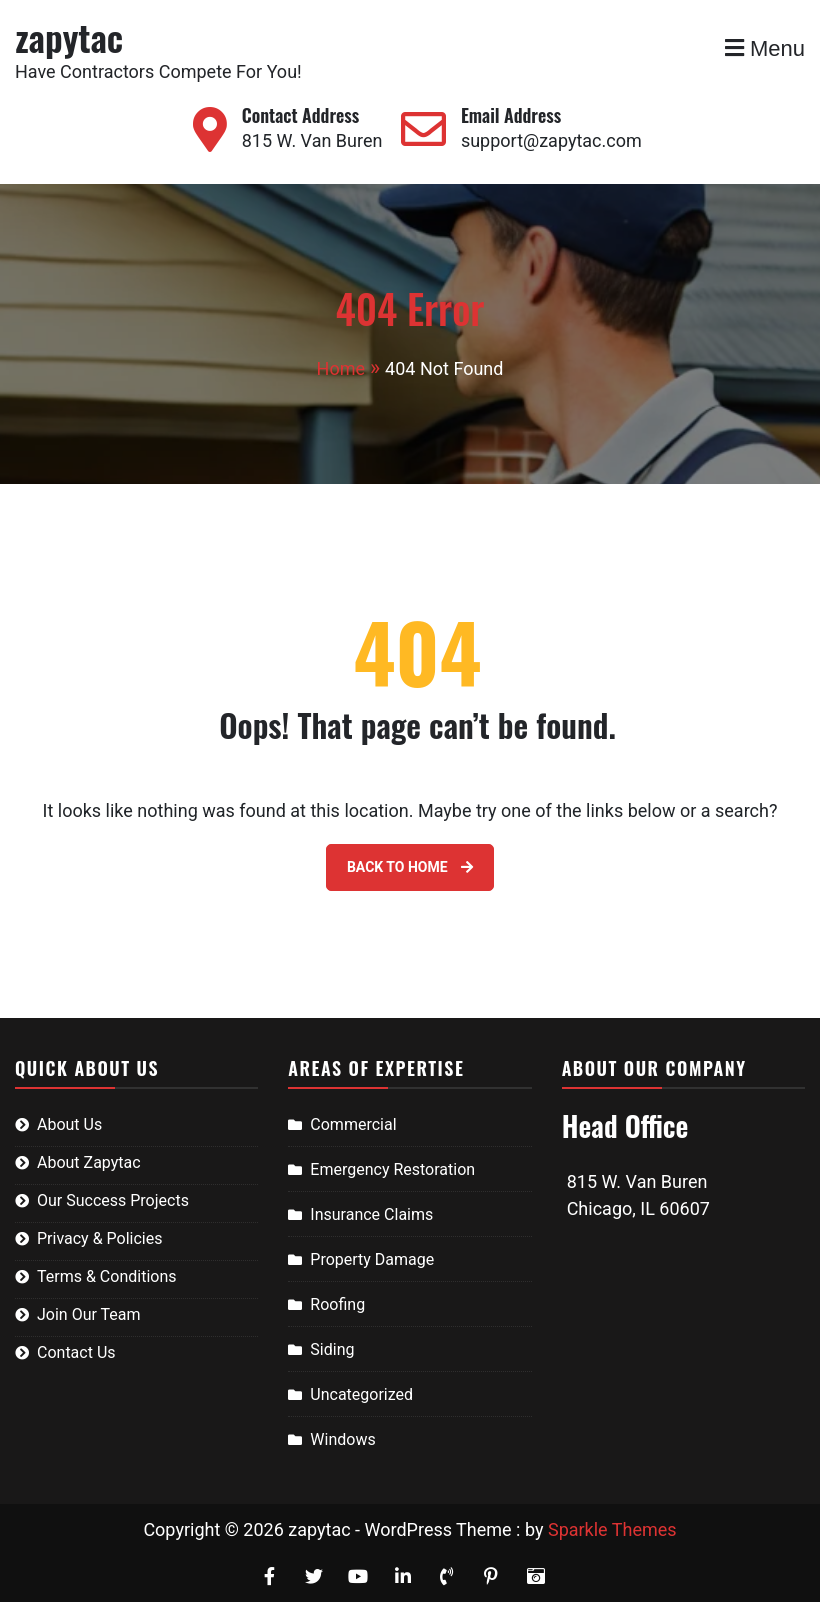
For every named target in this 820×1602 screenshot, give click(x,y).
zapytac (69, 36)
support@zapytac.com (551, 140)
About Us (69, 1124)
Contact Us (76, 1352)
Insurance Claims (371, 1214)
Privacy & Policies (99, 1238)
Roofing (337, 1304)
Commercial (353, 1124)
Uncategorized (361, 1394)
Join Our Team (89, 1314)
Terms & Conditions (107, 1276)
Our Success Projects (113, 1200)
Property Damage (372, 1259)
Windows (342, 1439)
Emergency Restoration (392, 1169)
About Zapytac (89, 1162)
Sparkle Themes (612, 1529)
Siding (332, 1349)
